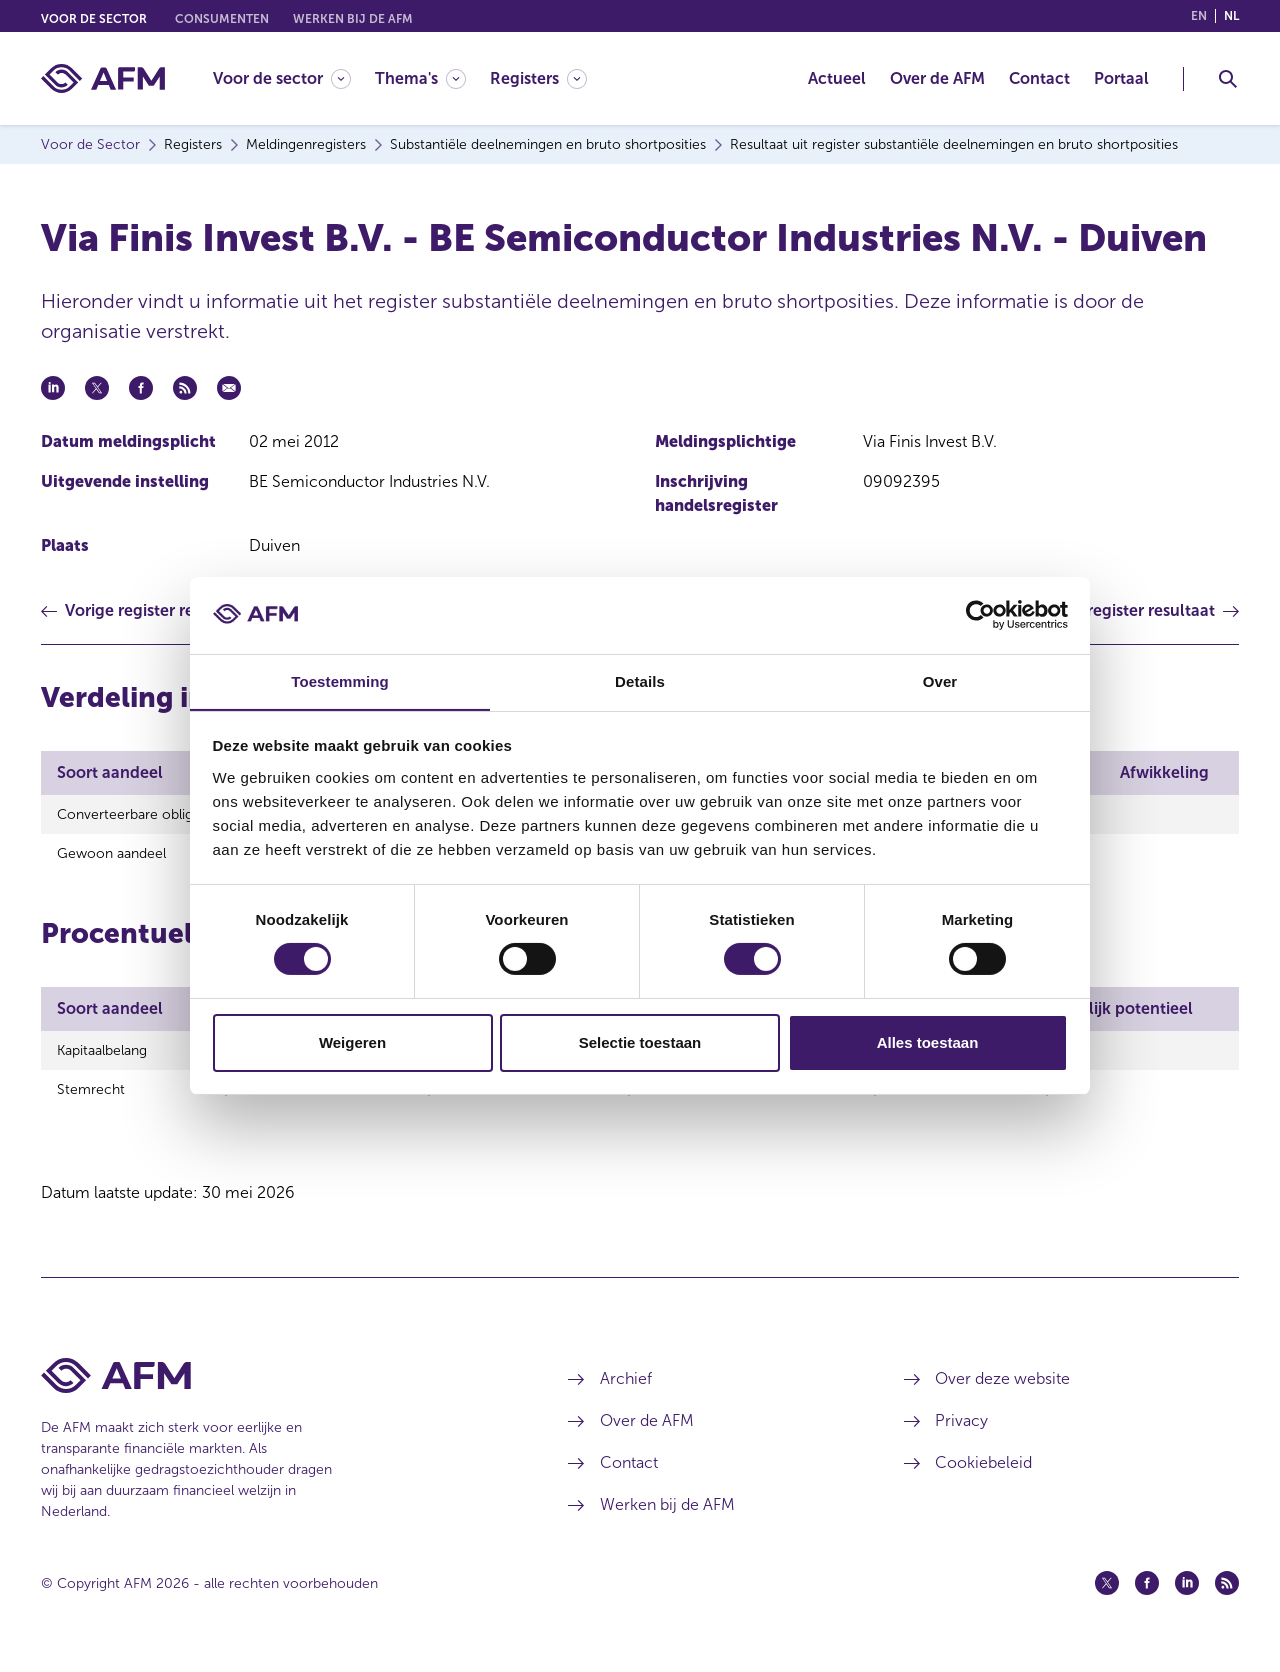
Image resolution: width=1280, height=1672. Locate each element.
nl (1231, 16)
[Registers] (538, 78)
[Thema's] (420, 78)
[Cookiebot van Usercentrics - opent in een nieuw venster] (980, 615)
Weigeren (352, 1042)
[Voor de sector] (282, 78)
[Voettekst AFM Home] (274, 1387)
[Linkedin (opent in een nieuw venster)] (1187, 1595)
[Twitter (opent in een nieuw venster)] (1107, 1595)
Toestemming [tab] (340, 680)
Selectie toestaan (640, 1042)
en (1199, 16)
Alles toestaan (928, 1042)
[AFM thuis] (103, 78)
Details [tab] (640, 680)
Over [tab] (940, 680)
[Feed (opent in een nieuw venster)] (1227, 1595)
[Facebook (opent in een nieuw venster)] (1147, 1595)
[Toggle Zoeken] (1228, 79)
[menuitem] (294, 78)
